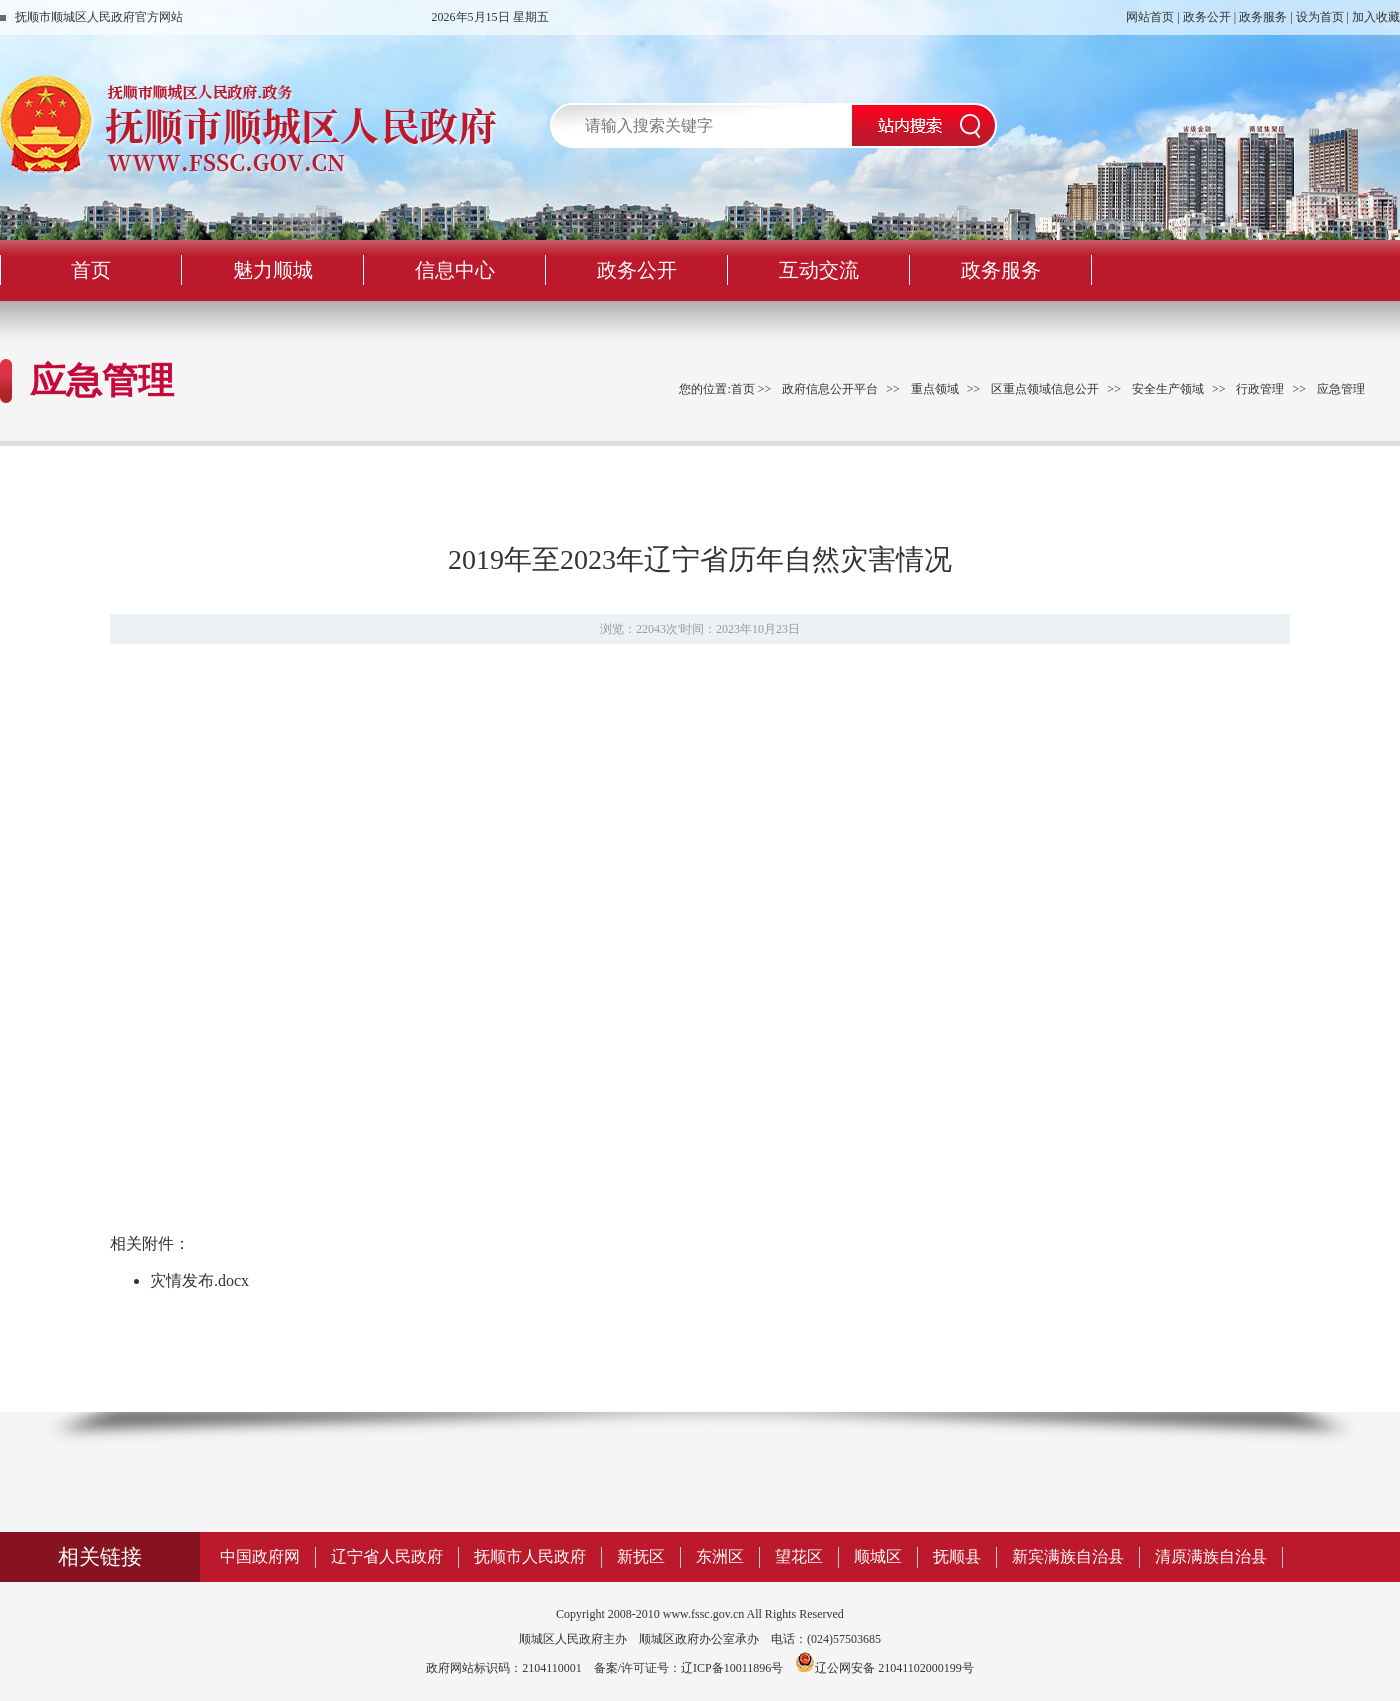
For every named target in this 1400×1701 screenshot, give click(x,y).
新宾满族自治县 (1068, 1556)
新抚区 (641, 1556)
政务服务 (1263, 17)
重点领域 (935, 389)
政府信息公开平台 (830, 389)
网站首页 (1150, 17)
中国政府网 (260, 1556)
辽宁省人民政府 (387, 1556)
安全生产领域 (1168, 389)
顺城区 (878, 1556)
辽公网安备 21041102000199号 (884, 1668)
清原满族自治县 (1211, 1556)
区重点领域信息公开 (1045, 389)
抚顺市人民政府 (530, 1556)
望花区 (799, 1556)
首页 (743, 389)
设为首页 (1320, 17)
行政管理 (1260, 389)
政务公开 (1207, 17)
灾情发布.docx (199, 1280)
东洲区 (720, 1556)
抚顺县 (957, 1556)
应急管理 (1341, 389)
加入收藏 (1376, 17)
